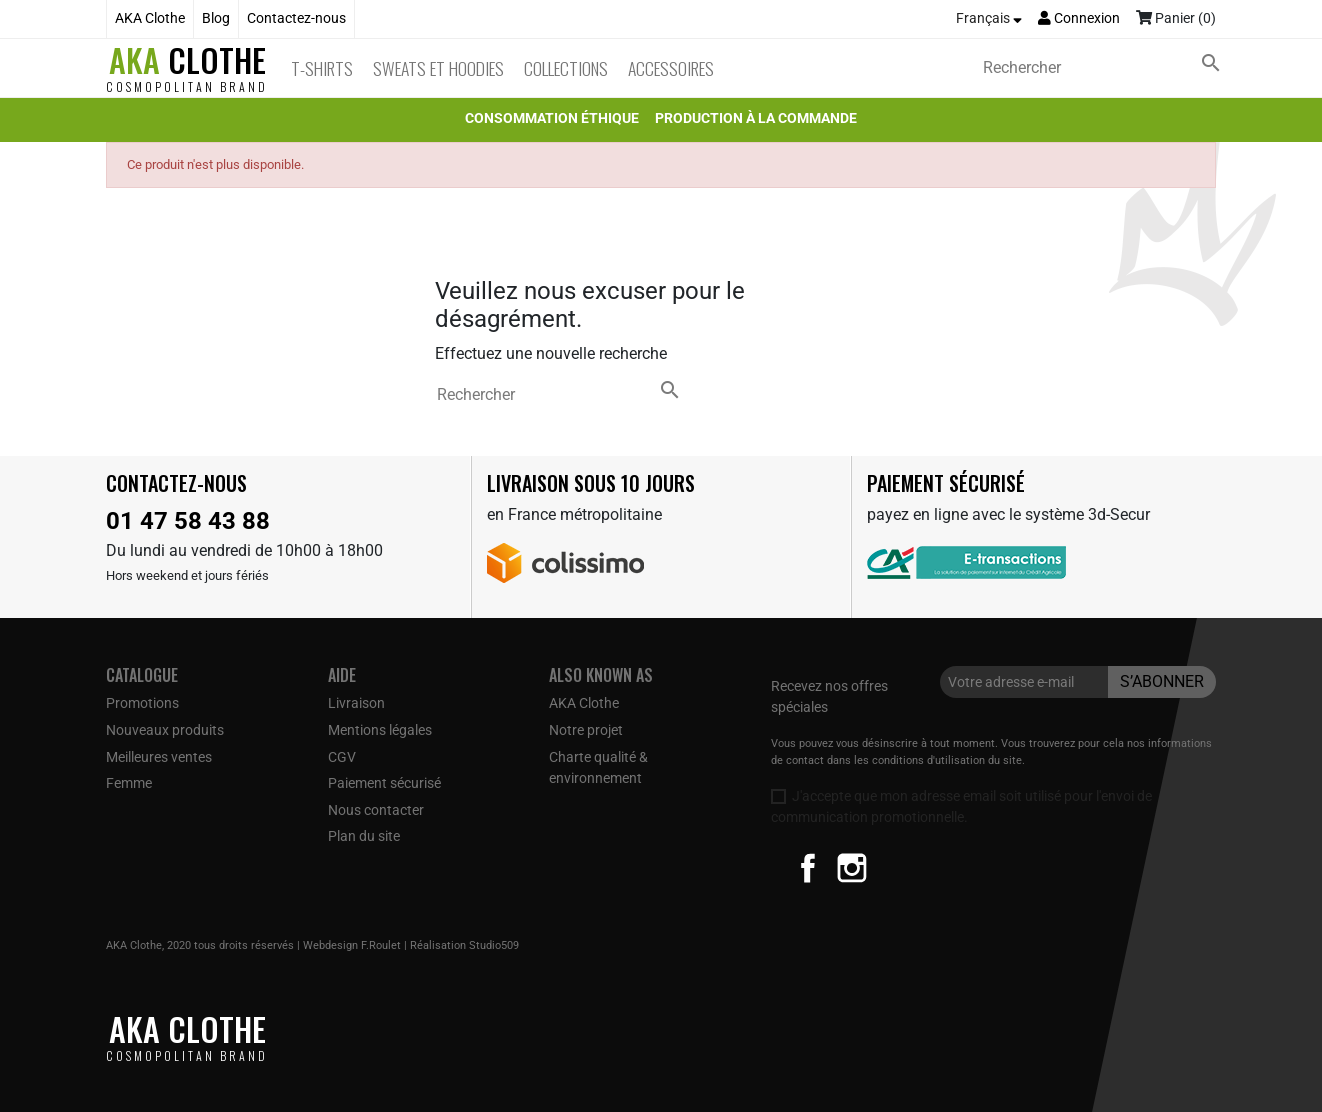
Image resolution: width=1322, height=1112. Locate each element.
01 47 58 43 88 (188, 521)
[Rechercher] (1106, 68)
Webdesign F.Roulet (352, 945)
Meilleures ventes (159, 757)
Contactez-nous (296, 18)
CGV (342, 757)
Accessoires (671, 68)
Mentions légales (380, 730)
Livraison (356, 703)
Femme (129, 783)
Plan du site (364, 836)
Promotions (142, 703)
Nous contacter (376, 810)
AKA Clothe (150, 18)
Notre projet (586, 730)
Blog (216, 18)
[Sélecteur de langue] (989, 19)
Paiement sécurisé (384, 783)
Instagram (852, 868)
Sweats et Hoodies (438, 68)
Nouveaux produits (165, 730)
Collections (566, 68)
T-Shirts (322, 68)
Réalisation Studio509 (464, 945)
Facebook (808, 868)
